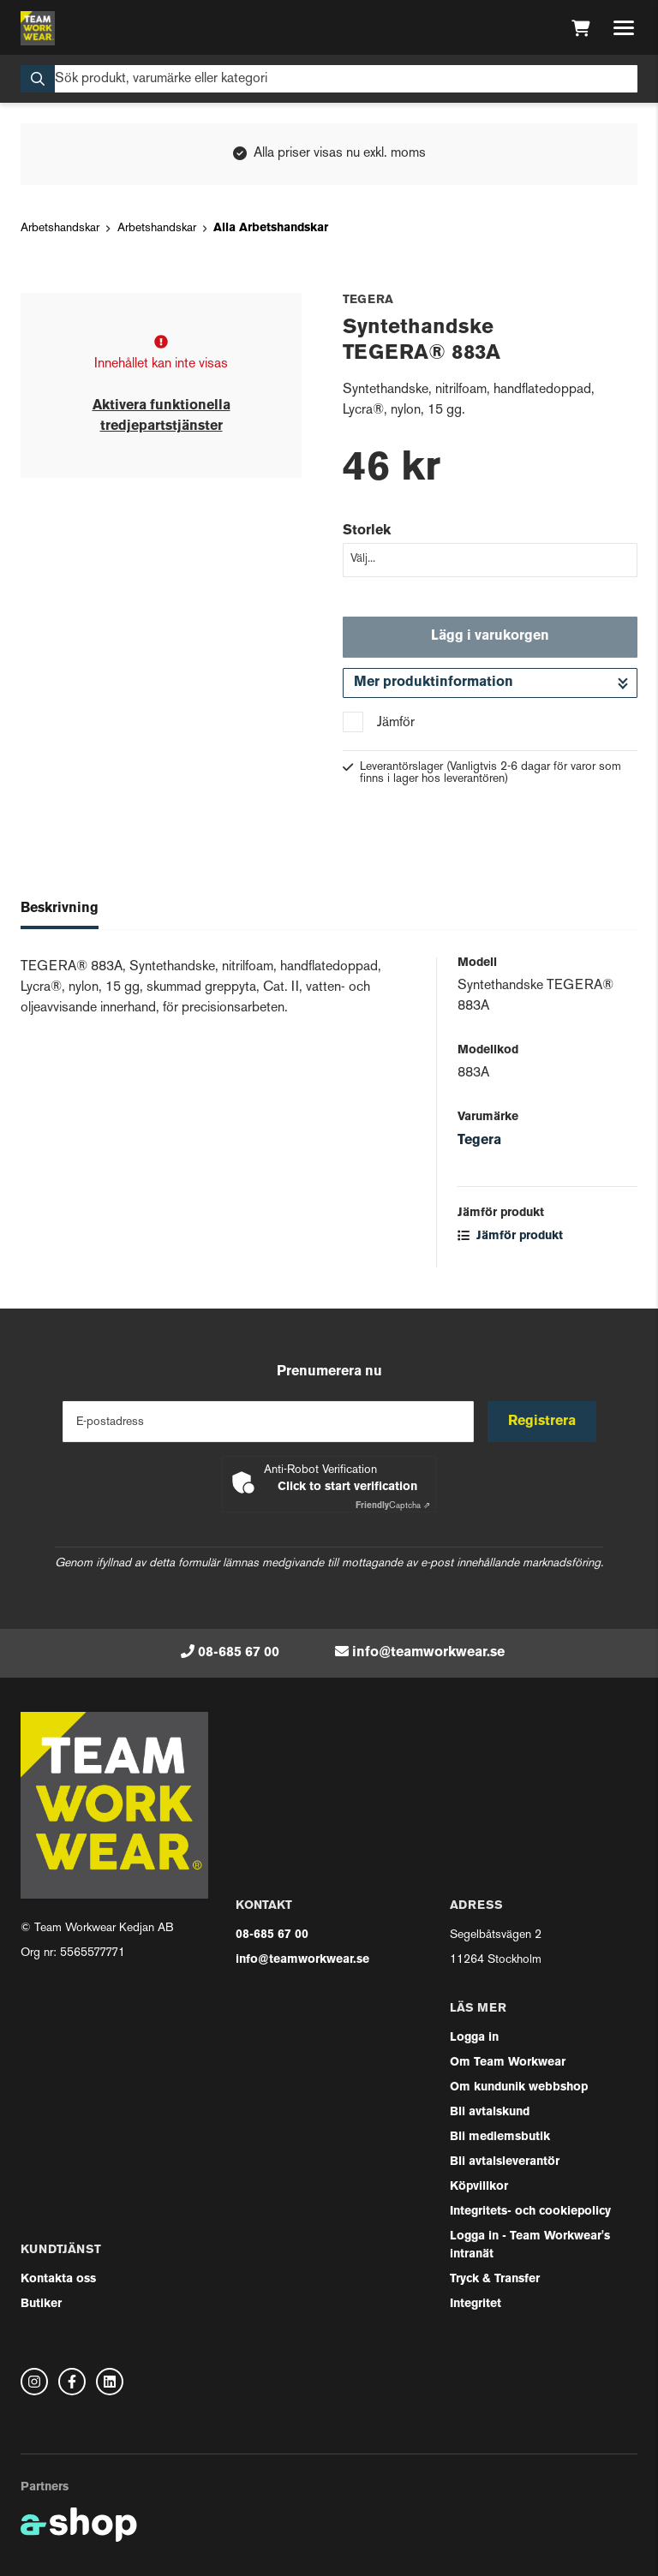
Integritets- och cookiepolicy (530, 2211)
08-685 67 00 (238, 1653)
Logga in (474, 2037)
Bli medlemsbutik (500, 2137)
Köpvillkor (479, 2186)
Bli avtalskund (489, 2112)
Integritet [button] (475, 2304)
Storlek (367, 531)
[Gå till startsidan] (38, 28)
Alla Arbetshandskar (270, 228)
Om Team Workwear (507, 2062)
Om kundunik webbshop (519, 2087)
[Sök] (329, 78)
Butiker (41, 2304)
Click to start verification (347, 1487)
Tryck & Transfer (495, 2279)
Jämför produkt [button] (510, 1236)
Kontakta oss (58, 2279)
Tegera (479, 1141)
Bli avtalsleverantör (504, 2162)
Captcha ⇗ (393, 1506)
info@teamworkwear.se (428, 1653)
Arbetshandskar (60, 228)
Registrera (542, 1422)
